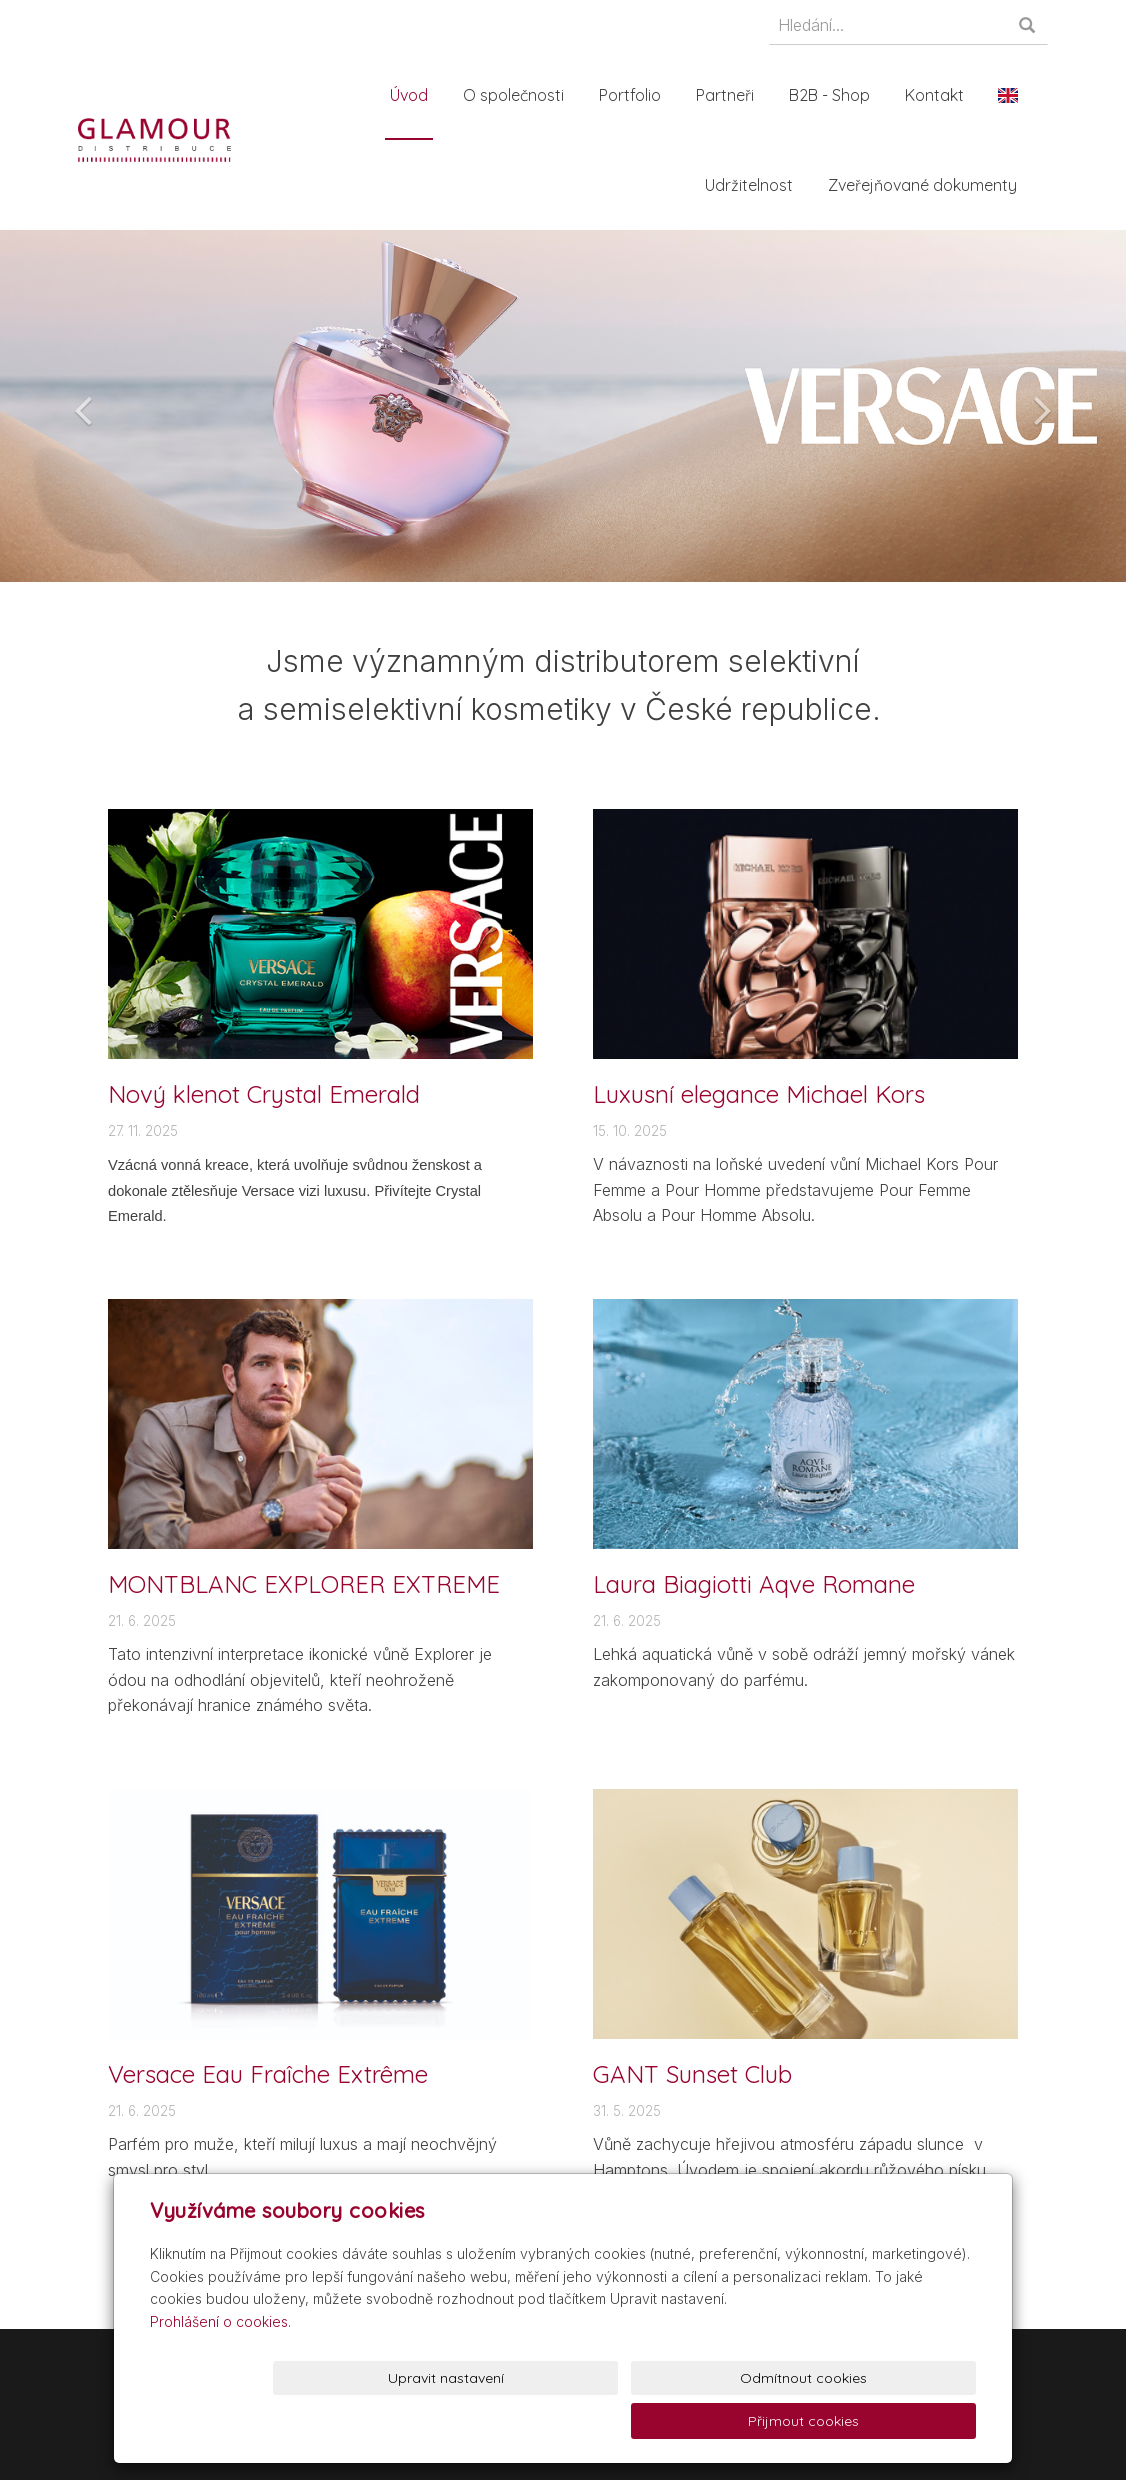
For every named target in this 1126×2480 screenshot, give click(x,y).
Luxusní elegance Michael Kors (759, 1094)
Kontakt (940, 95)
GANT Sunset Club (692, 2074)
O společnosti (519, 95)
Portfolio (636, 95)
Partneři (731, 95)
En (1014, 95)
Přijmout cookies (899, 2421)
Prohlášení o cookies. (220, 2363)
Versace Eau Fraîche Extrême (268, 2074)
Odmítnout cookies (733, 2421)
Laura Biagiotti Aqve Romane (754, 1584)
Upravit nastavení (568, 2421)
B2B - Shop (835, 95)
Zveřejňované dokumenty (928, 185)
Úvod (415, 95)
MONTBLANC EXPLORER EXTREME (304, 1584)
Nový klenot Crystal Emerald (264, 1094)
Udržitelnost (755, 185)
